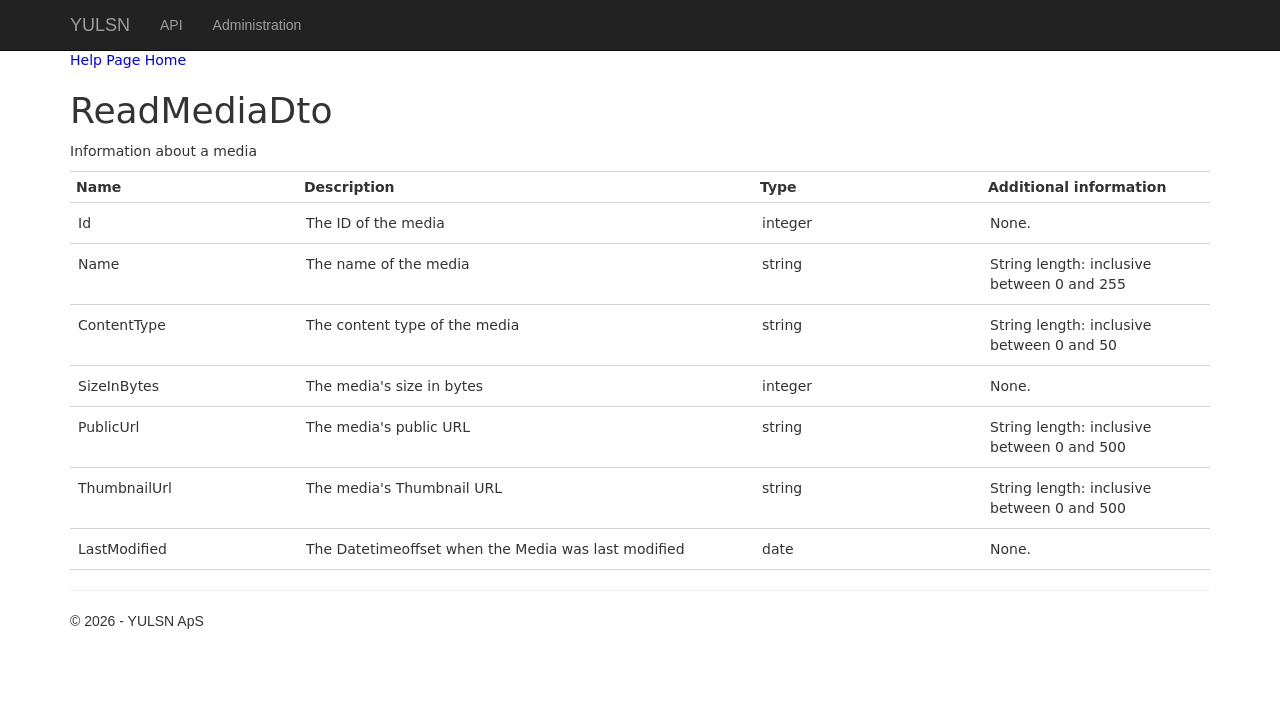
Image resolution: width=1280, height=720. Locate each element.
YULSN (100, 25)
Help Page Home (128, 60)
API (171, 25)
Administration (257, 25)
